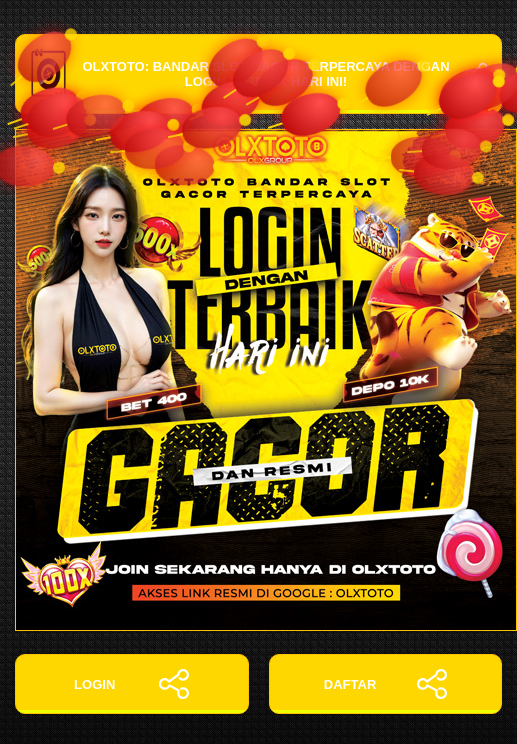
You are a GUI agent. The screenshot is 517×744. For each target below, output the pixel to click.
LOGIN (131, 684)
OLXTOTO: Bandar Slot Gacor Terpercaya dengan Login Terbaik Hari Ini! (258, 74)
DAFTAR (385, 684)
